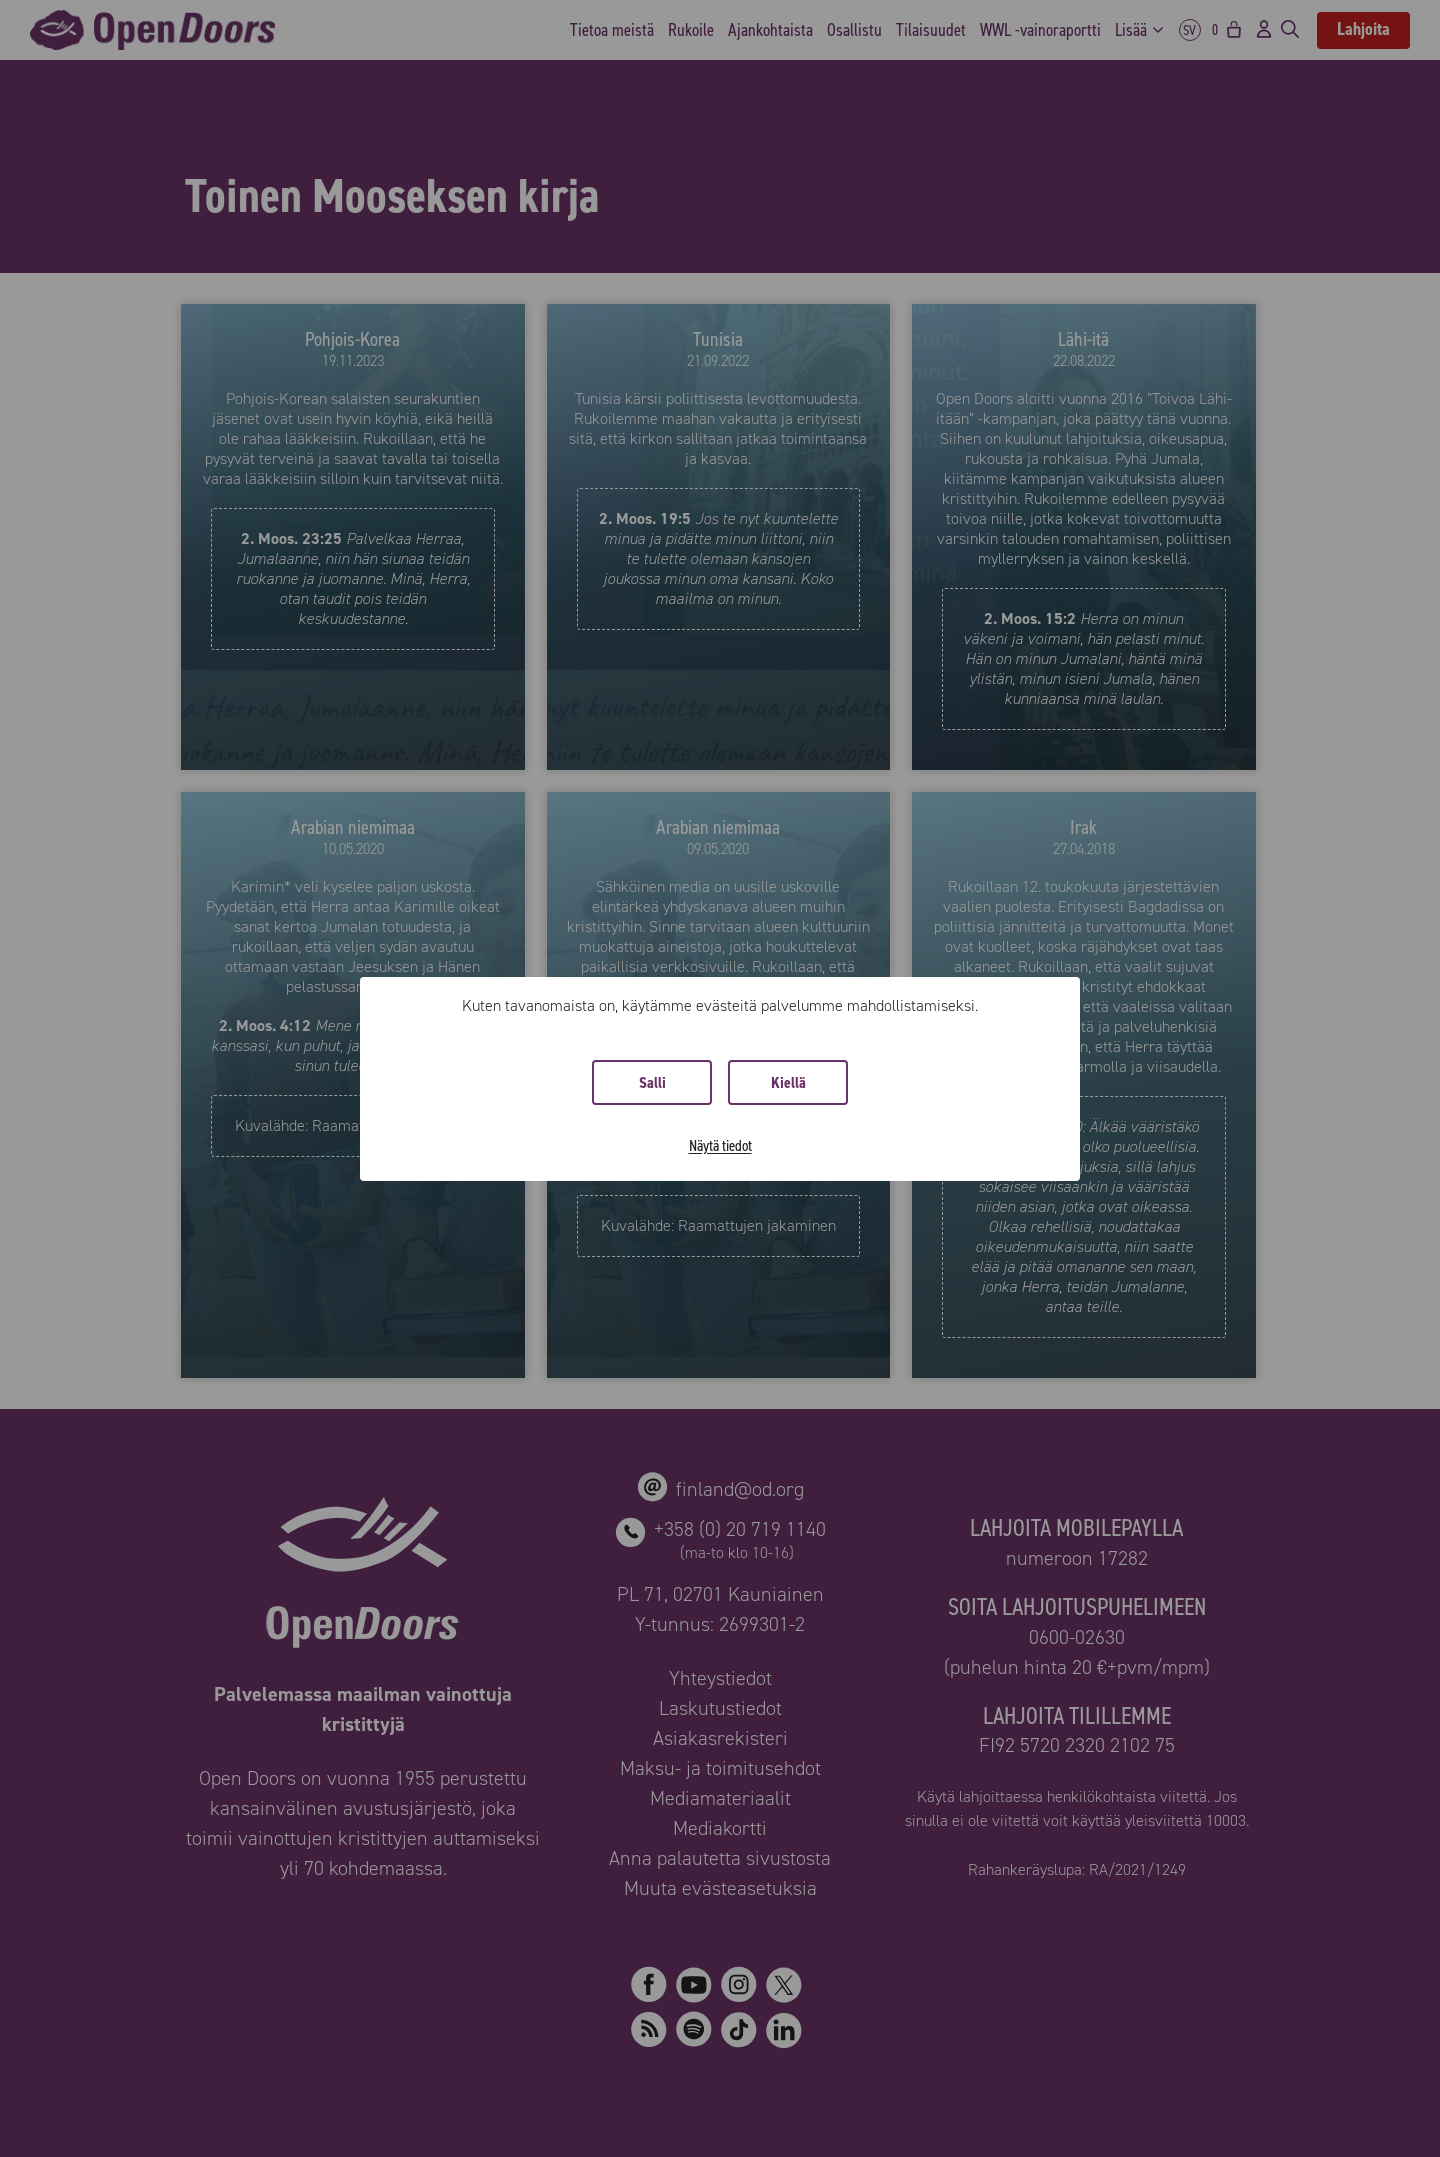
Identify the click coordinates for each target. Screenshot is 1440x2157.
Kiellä (788, 1082)
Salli (652, 1082)
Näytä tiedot (720, 1145)
